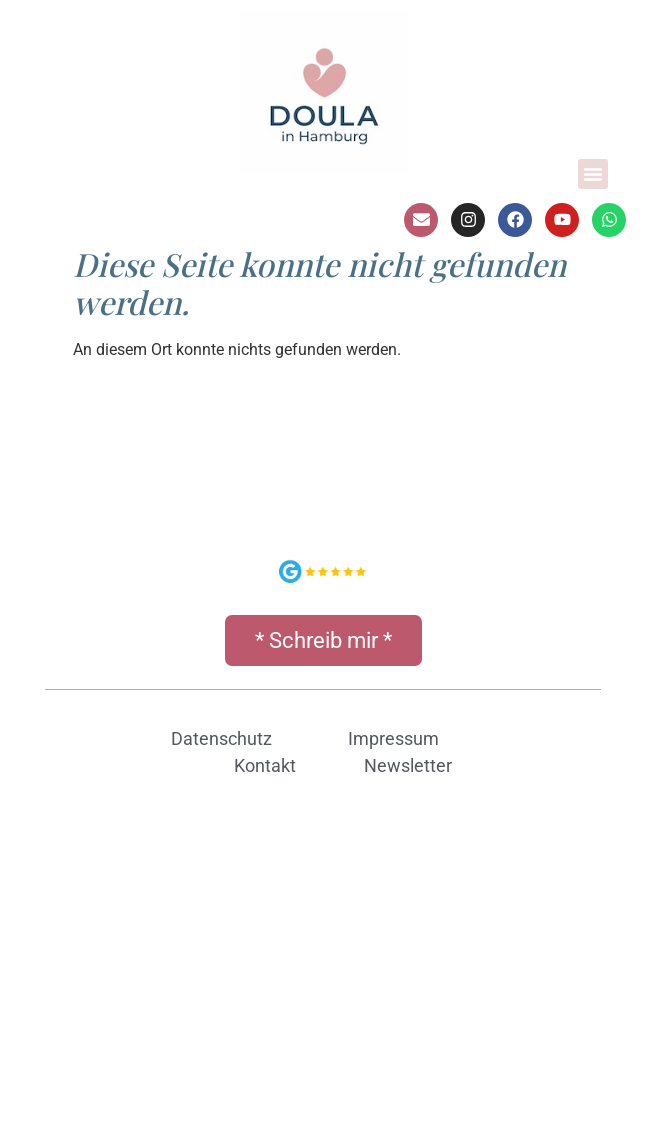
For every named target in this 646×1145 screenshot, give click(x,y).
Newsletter (408, 765)
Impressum (393, 738)
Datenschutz (221, 738)
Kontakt (265, 765)
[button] (593, 174)
